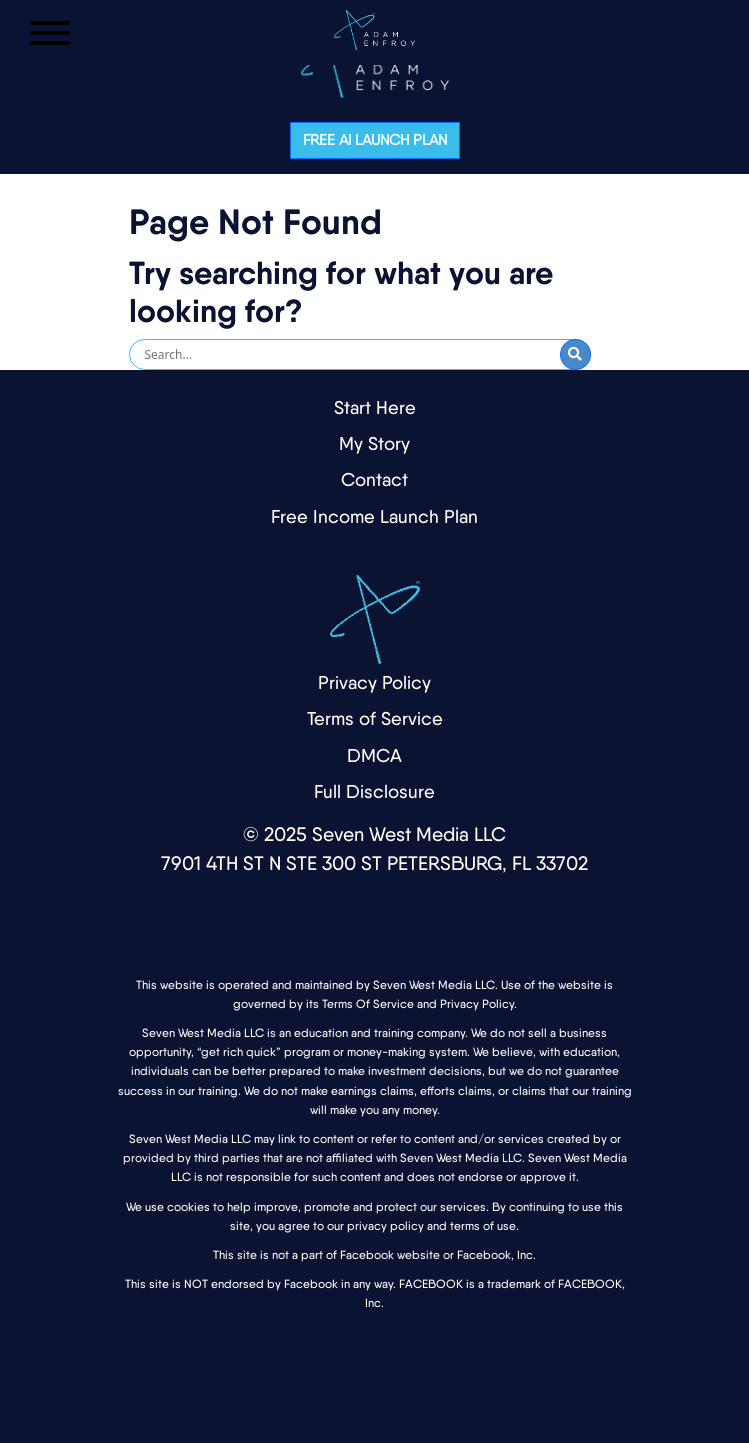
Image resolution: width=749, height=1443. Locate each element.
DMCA (374, 755)
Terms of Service (375, 718)
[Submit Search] (575, 354)
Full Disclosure (374, 791)
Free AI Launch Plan (375, 140)
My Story (374, 443)
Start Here (375, 407)
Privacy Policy (374, 682)
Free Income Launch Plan (374, 516)
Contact (374, 479)
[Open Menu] (50, 33)
